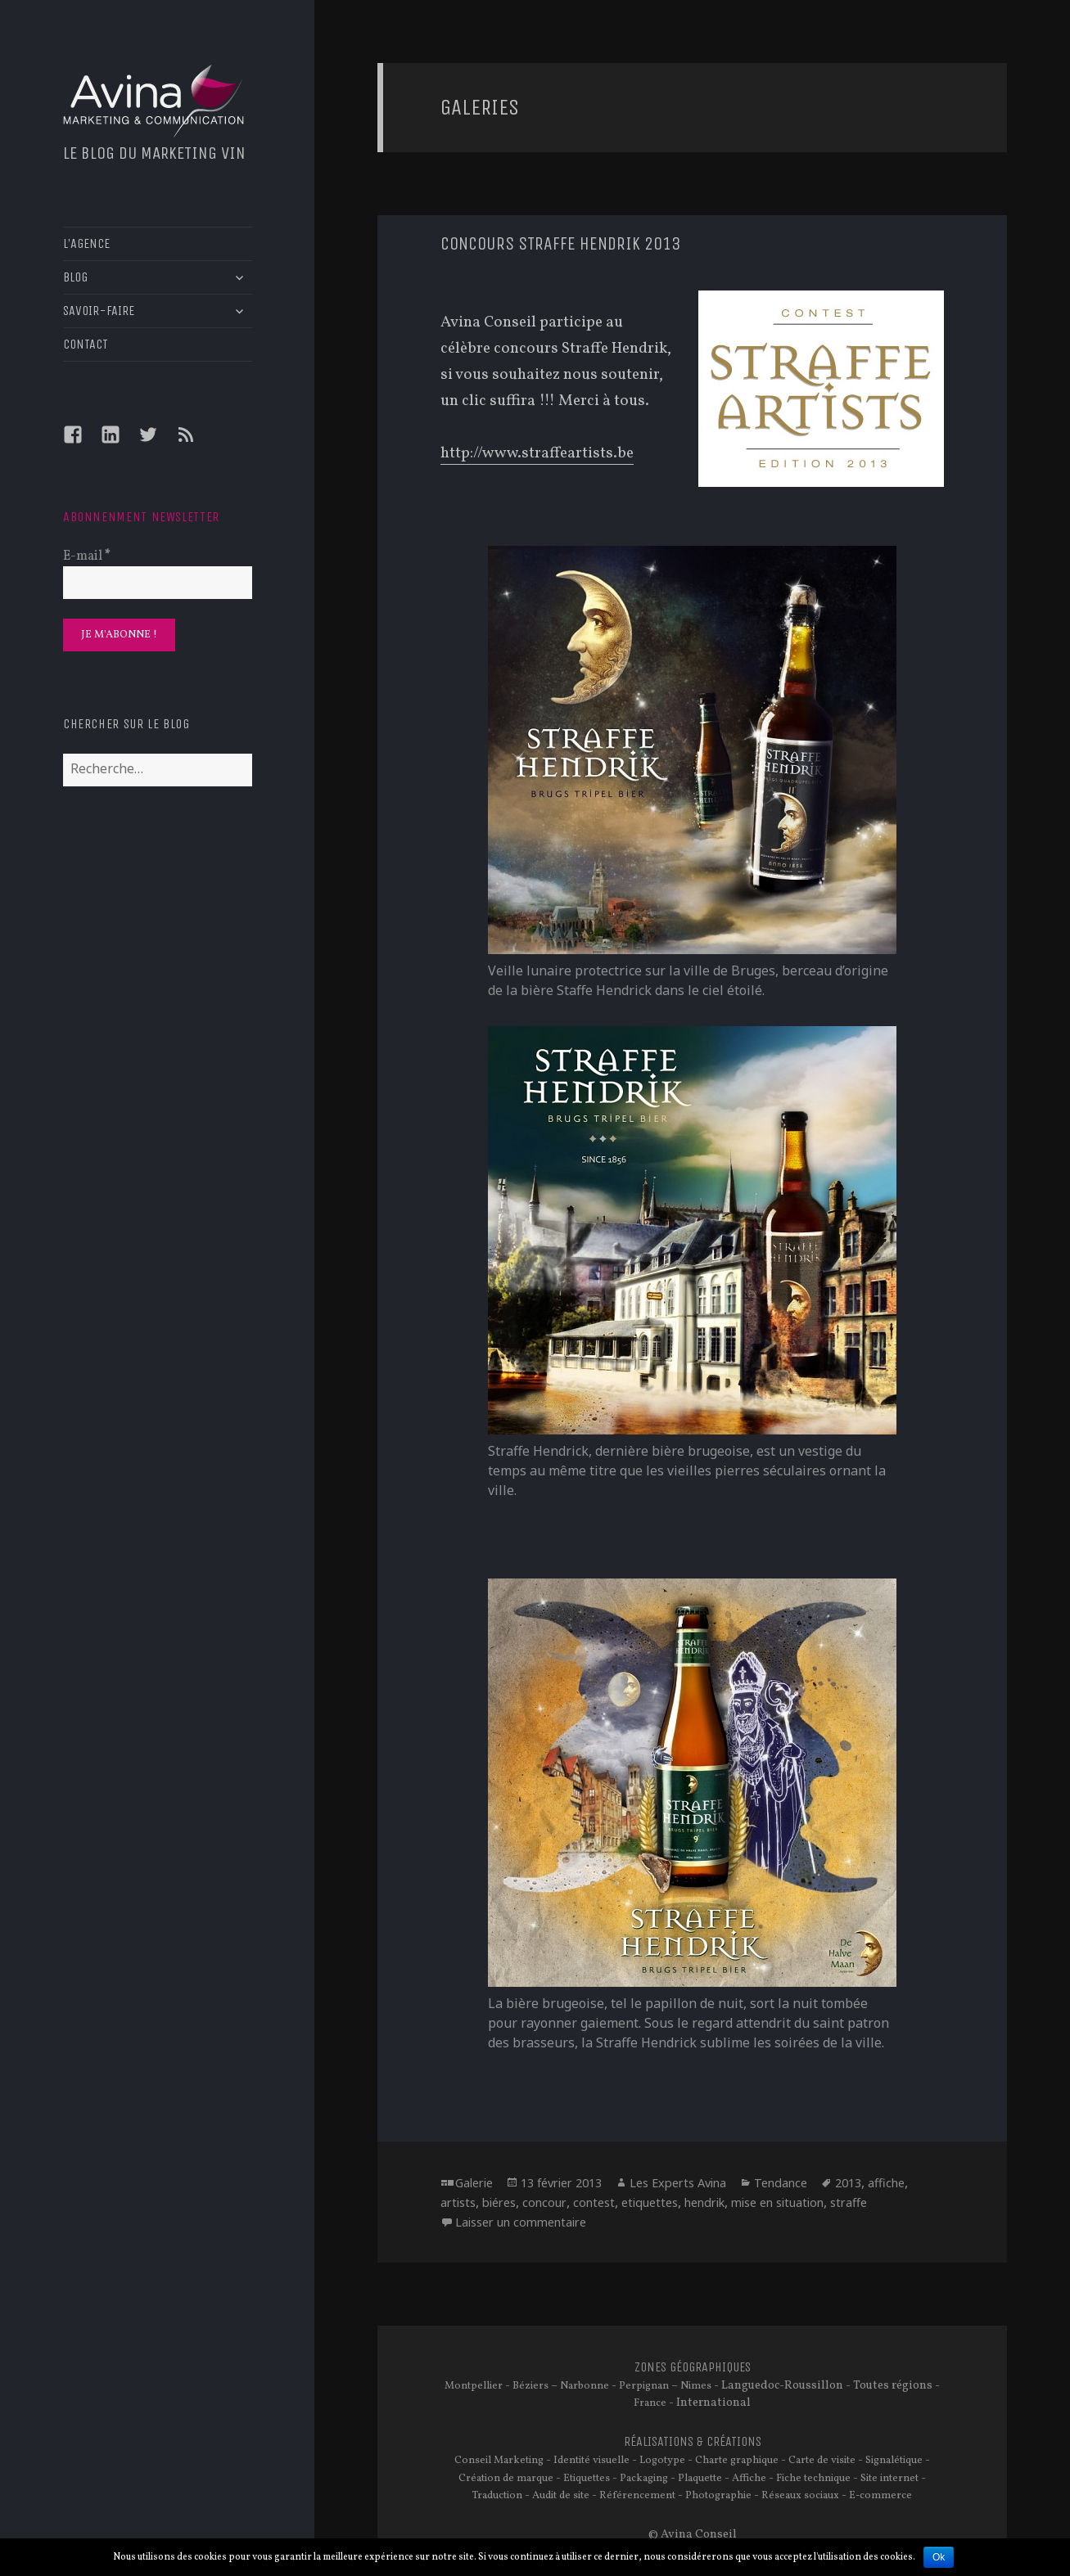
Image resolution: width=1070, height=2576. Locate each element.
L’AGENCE (86, 243)
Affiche (749, 2478)
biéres (499, 2202)
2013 (848, 2183)
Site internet (889, 2478)
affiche (886, 2183)
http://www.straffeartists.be (537, 453)
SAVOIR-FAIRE (98, 310)
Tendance (780, 2183)
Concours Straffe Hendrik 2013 (560, 243)
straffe (848, 2202)
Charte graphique (737, 2460)
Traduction (497, 2495)
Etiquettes (586, 2478)
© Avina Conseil (692, 2534)
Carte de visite (822, 2460)
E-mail (87, 556)
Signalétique (894, 2460)
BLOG (75, 277)
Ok (938, 2557)
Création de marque (505, 2478)
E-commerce (880, 2495)
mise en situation (777, 2202)
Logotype (662, 2460)
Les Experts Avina (678, 2183)
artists (458, 2202)
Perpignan (644, 2386)
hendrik (704, 2202)
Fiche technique (813, 2478)
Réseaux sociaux (800, 2495)
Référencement (637, 2495)
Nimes (695, 2386)
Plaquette (700, 2478)
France (650, 2403)
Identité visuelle (591, 2460)
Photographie (718, 2495)
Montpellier (474, 2386)
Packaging (644, 2478)
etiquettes (649, 2202)
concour (544, 2202)
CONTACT (85, 344)
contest (594, 2202)
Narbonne (584, 2386)
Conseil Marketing (499, 2460)
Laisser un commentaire (520, 2222)
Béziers (530, 2386)
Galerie (474, 2183)
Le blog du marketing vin (154, 153)
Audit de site (560, 2495)
